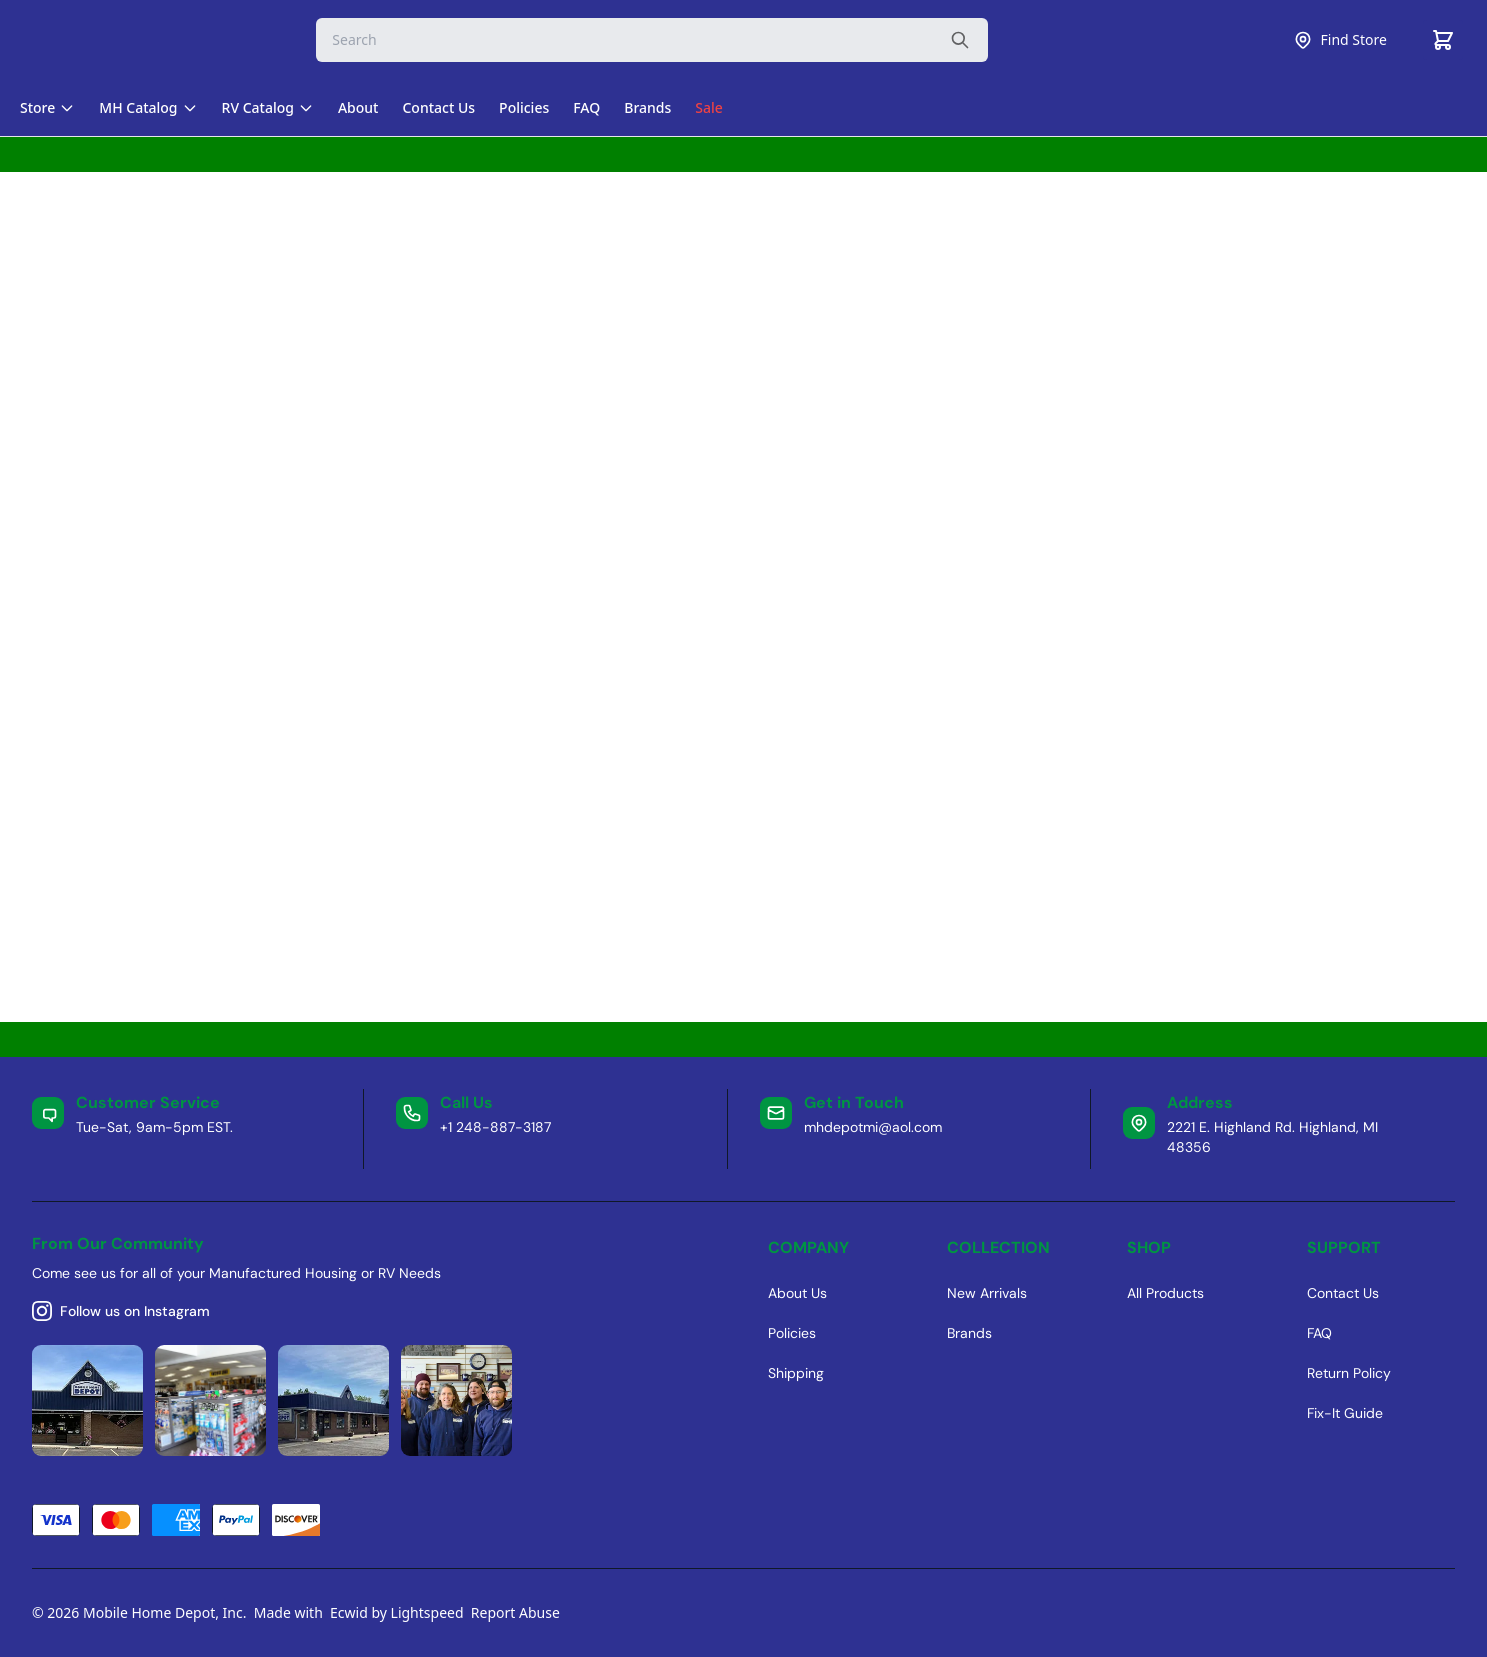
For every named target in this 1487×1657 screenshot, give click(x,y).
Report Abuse (515, 1612)
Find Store (1340, 40)
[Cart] (1443, 40)
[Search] (652, 40)
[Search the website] (960, 40)
